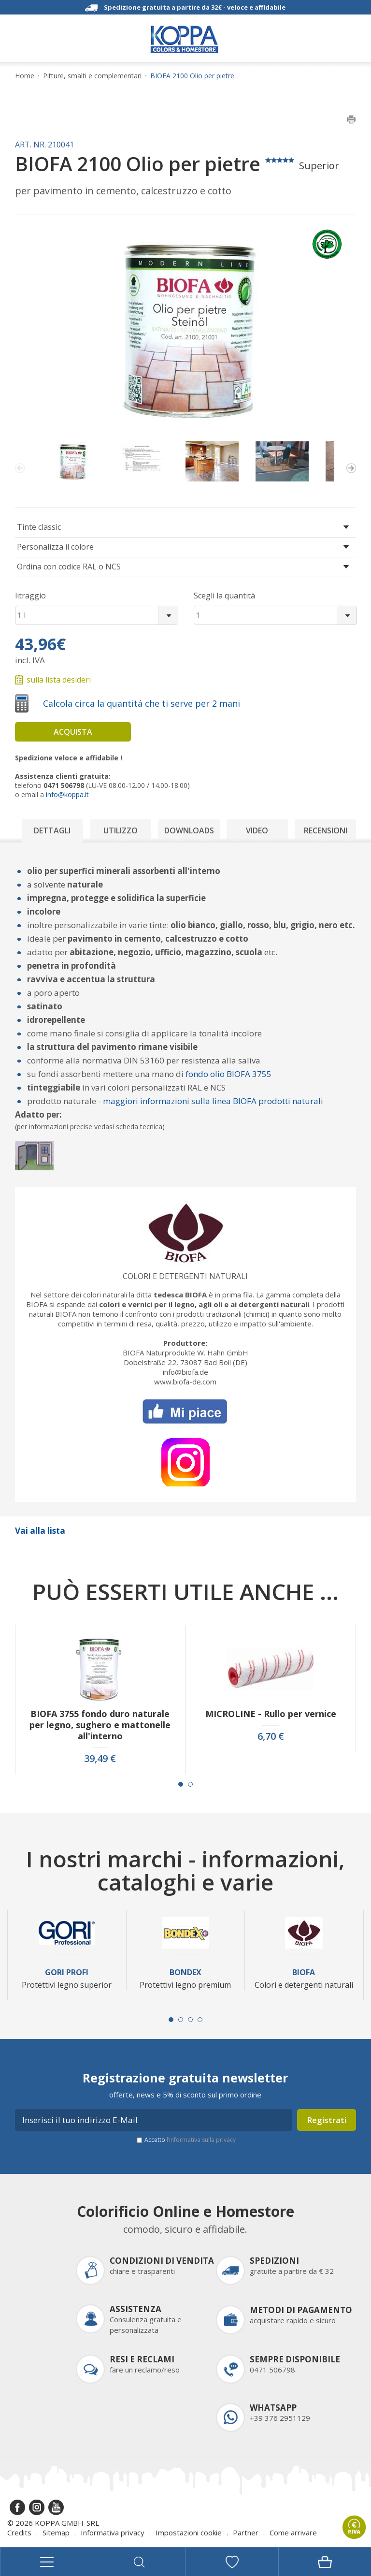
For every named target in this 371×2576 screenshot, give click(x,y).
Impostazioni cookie (189, 2532)
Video (257, 830)
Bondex (185, 1972)
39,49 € (100, 1758)
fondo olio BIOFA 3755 (228, 1073)
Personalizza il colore (55, 546)
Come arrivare (293, 2532)
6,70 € (270, 1736)
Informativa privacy (112, 2532)
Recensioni (325, 830)
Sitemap (56, 2532)
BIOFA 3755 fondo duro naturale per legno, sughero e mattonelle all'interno (100, 1725)
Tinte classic (39, 527)
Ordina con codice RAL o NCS (69, 566)
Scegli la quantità (224, 595)
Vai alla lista (40, 1530)
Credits (19, 2532)
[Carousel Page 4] (200, 2019)
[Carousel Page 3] (190, 2019)
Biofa (303, 1972)
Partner (245, 2532)
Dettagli (52, 830)
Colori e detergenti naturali (185, 1276)
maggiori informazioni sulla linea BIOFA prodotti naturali (213, 1100)
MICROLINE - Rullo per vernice (270, 1713)
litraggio (30, 595)
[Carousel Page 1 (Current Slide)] (180, 1784)
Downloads (189, 830)
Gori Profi (66, 1972)
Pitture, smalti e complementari (92, 76)
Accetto (190, 2140)
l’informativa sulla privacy (201, 2140)
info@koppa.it (67, 794)
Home (24, 76)
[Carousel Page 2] (190, 1784)
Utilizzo (120, 830)
